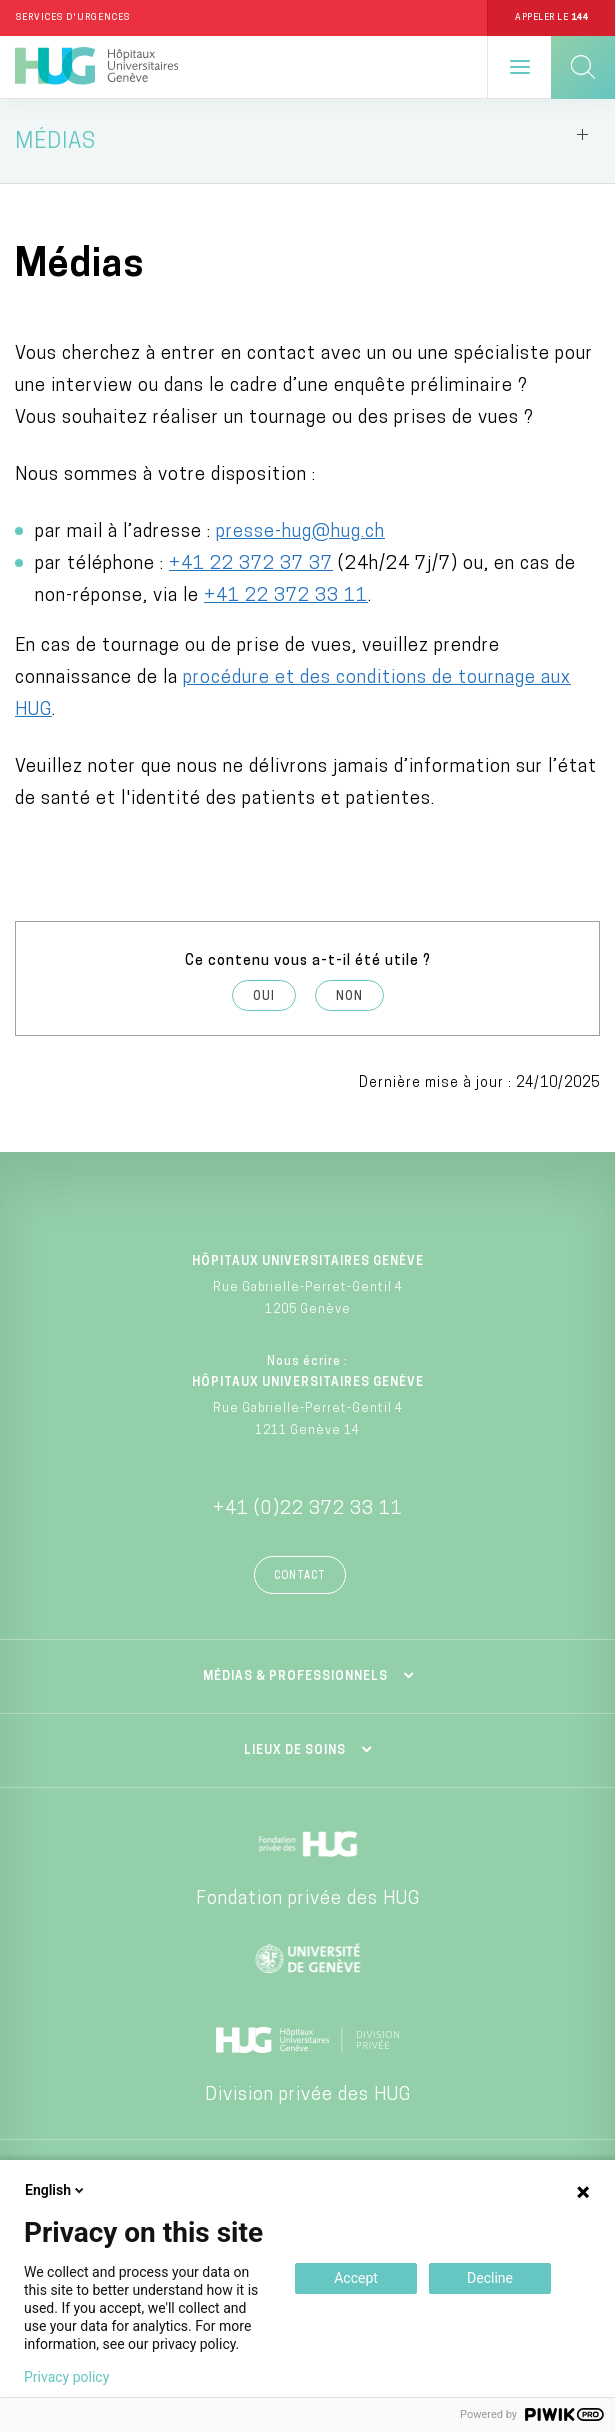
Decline (490, 2278)
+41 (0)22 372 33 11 (308, 1509)
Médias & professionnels (295, 1677)
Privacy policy (66, 2377)
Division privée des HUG (308, 2095)
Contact (300, 1576)
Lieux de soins (295, 1751)
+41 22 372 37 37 (251, 564)
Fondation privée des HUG (308, 1899)
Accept (356, 2278)
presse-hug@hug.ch (300, 532)
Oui (264, 997)
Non (349, 997)
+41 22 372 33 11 (286, 596)
